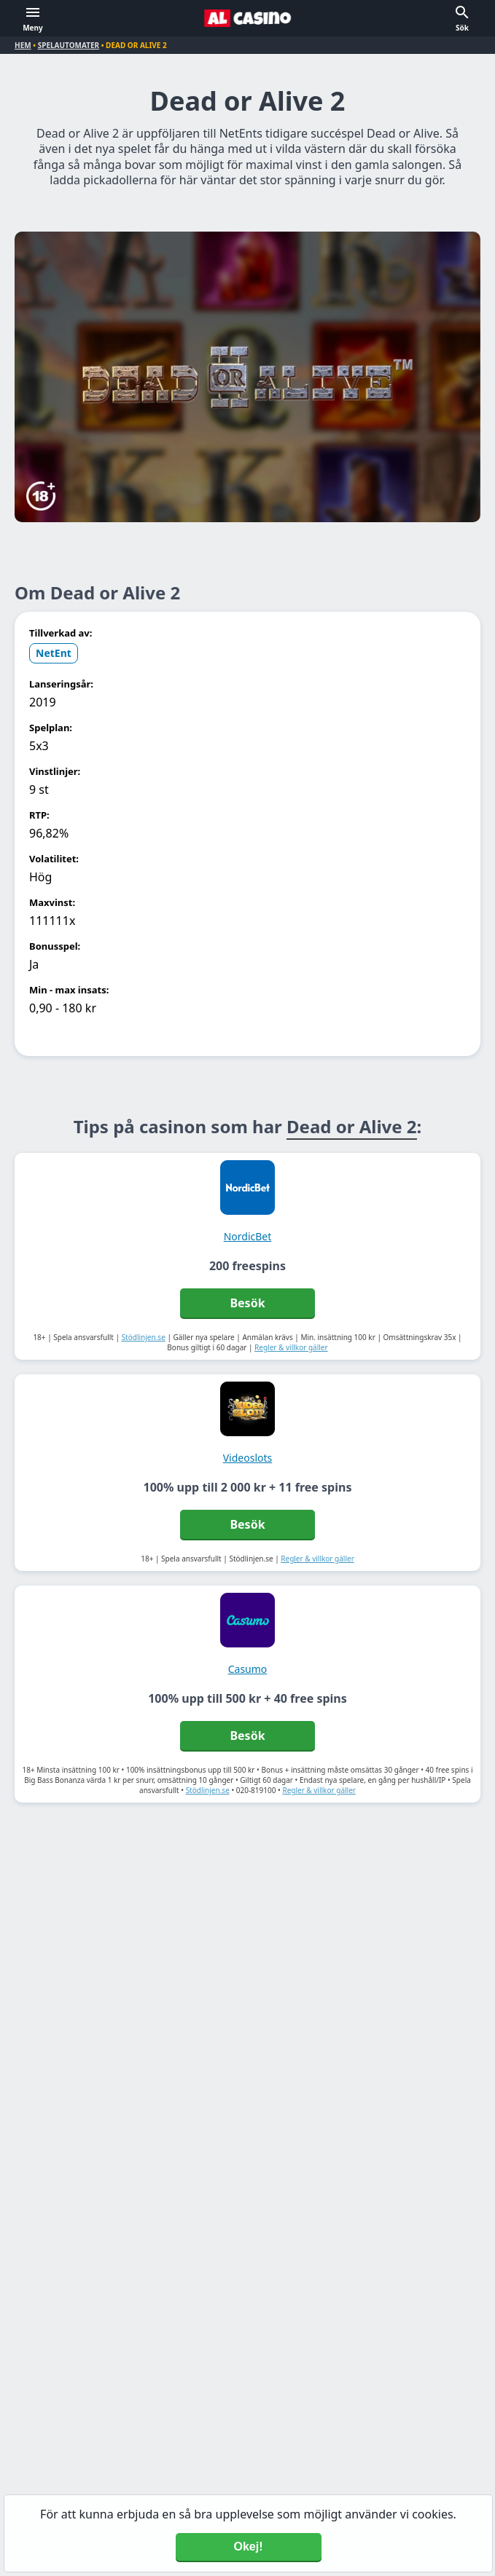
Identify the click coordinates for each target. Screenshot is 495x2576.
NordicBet (248, 1236)
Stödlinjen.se (143, 1337)
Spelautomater (68, 45)
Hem (23, 45)
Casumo (248, 1669)
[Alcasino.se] (248, 18)
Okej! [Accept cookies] (247, 2546)
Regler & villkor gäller (291, 1347)
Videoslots (248, 1458)
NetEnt (53, 653)
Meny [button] (33, 28)
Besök (247, 1303)
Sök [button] (462, 28)
